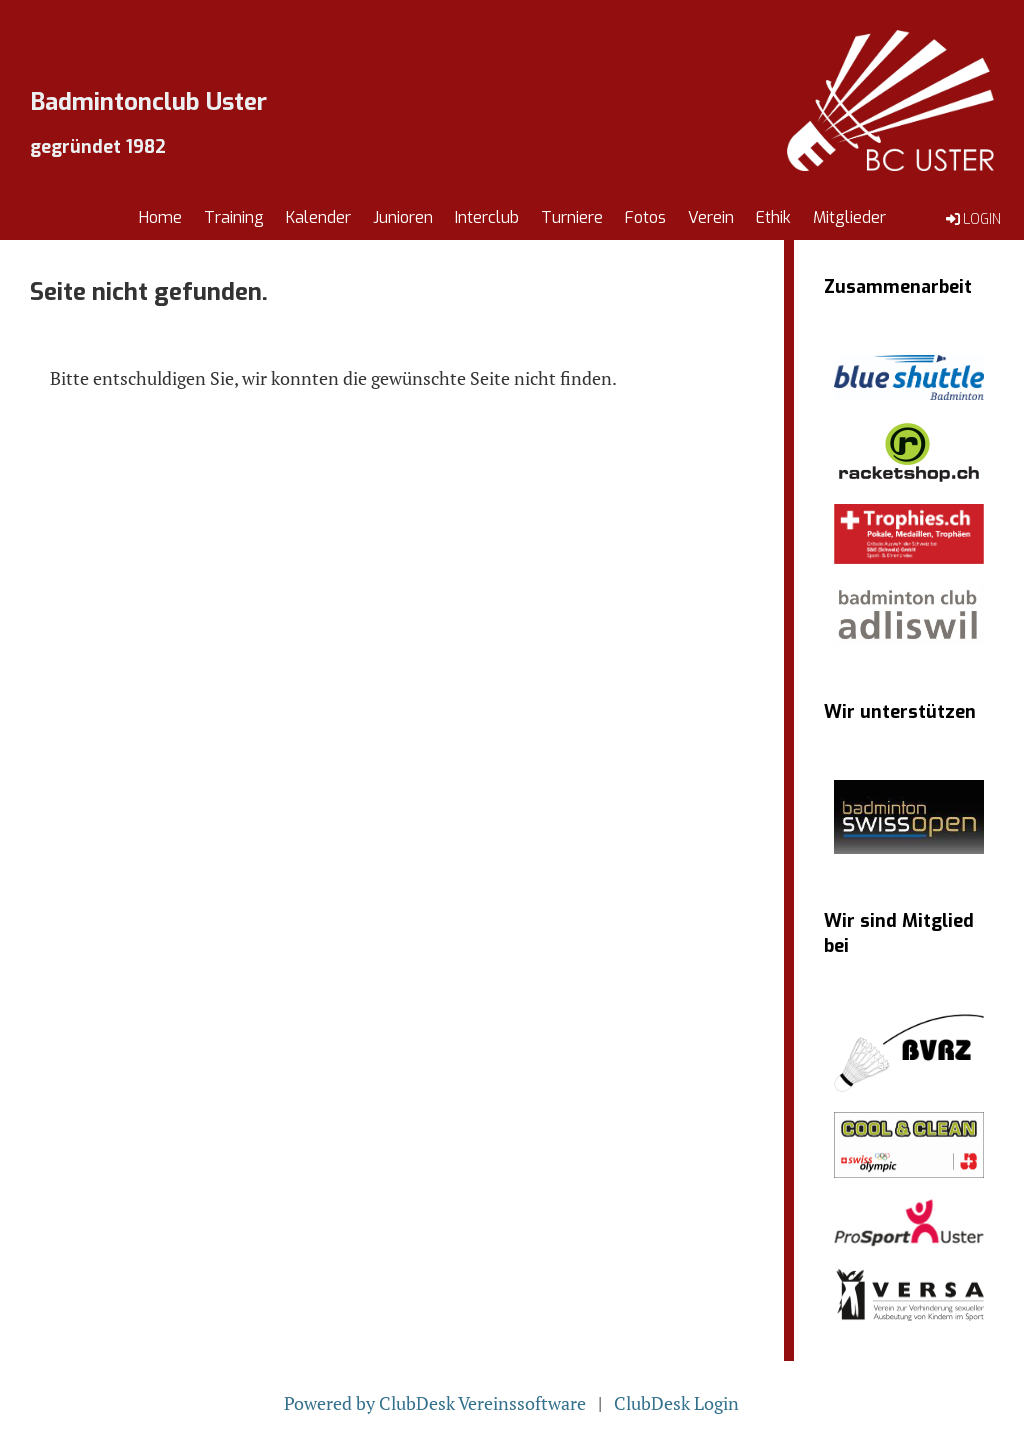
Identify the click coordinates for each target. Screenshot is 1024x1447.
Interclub (487, 217)
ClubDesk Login (676, 1403)
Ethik (773, 217)
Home (160, 217)
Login (972, 219)
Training (234, 217)
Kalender (318, 217)
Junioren (403, 217)
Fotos (645, 217)
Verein (711, 217)
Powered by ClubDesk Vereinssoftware (435, 1403)
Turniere (572, 217)
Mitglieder (849, 217)
